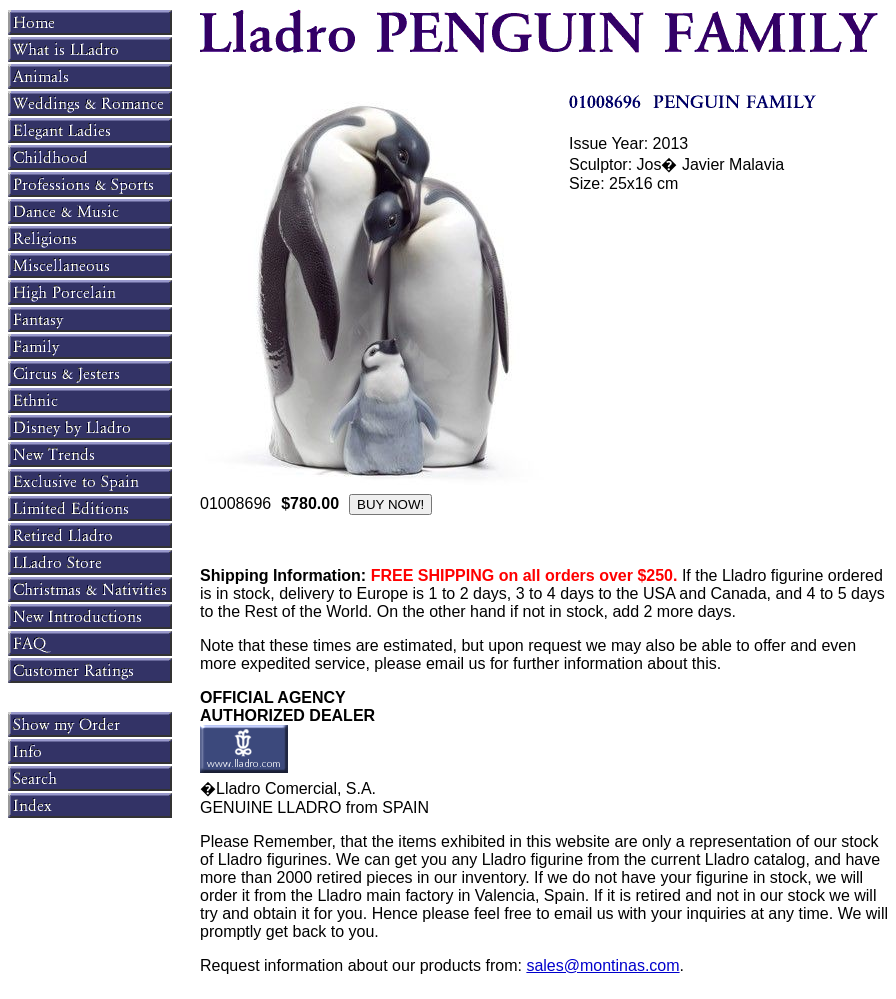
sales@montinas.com (602, 965)
